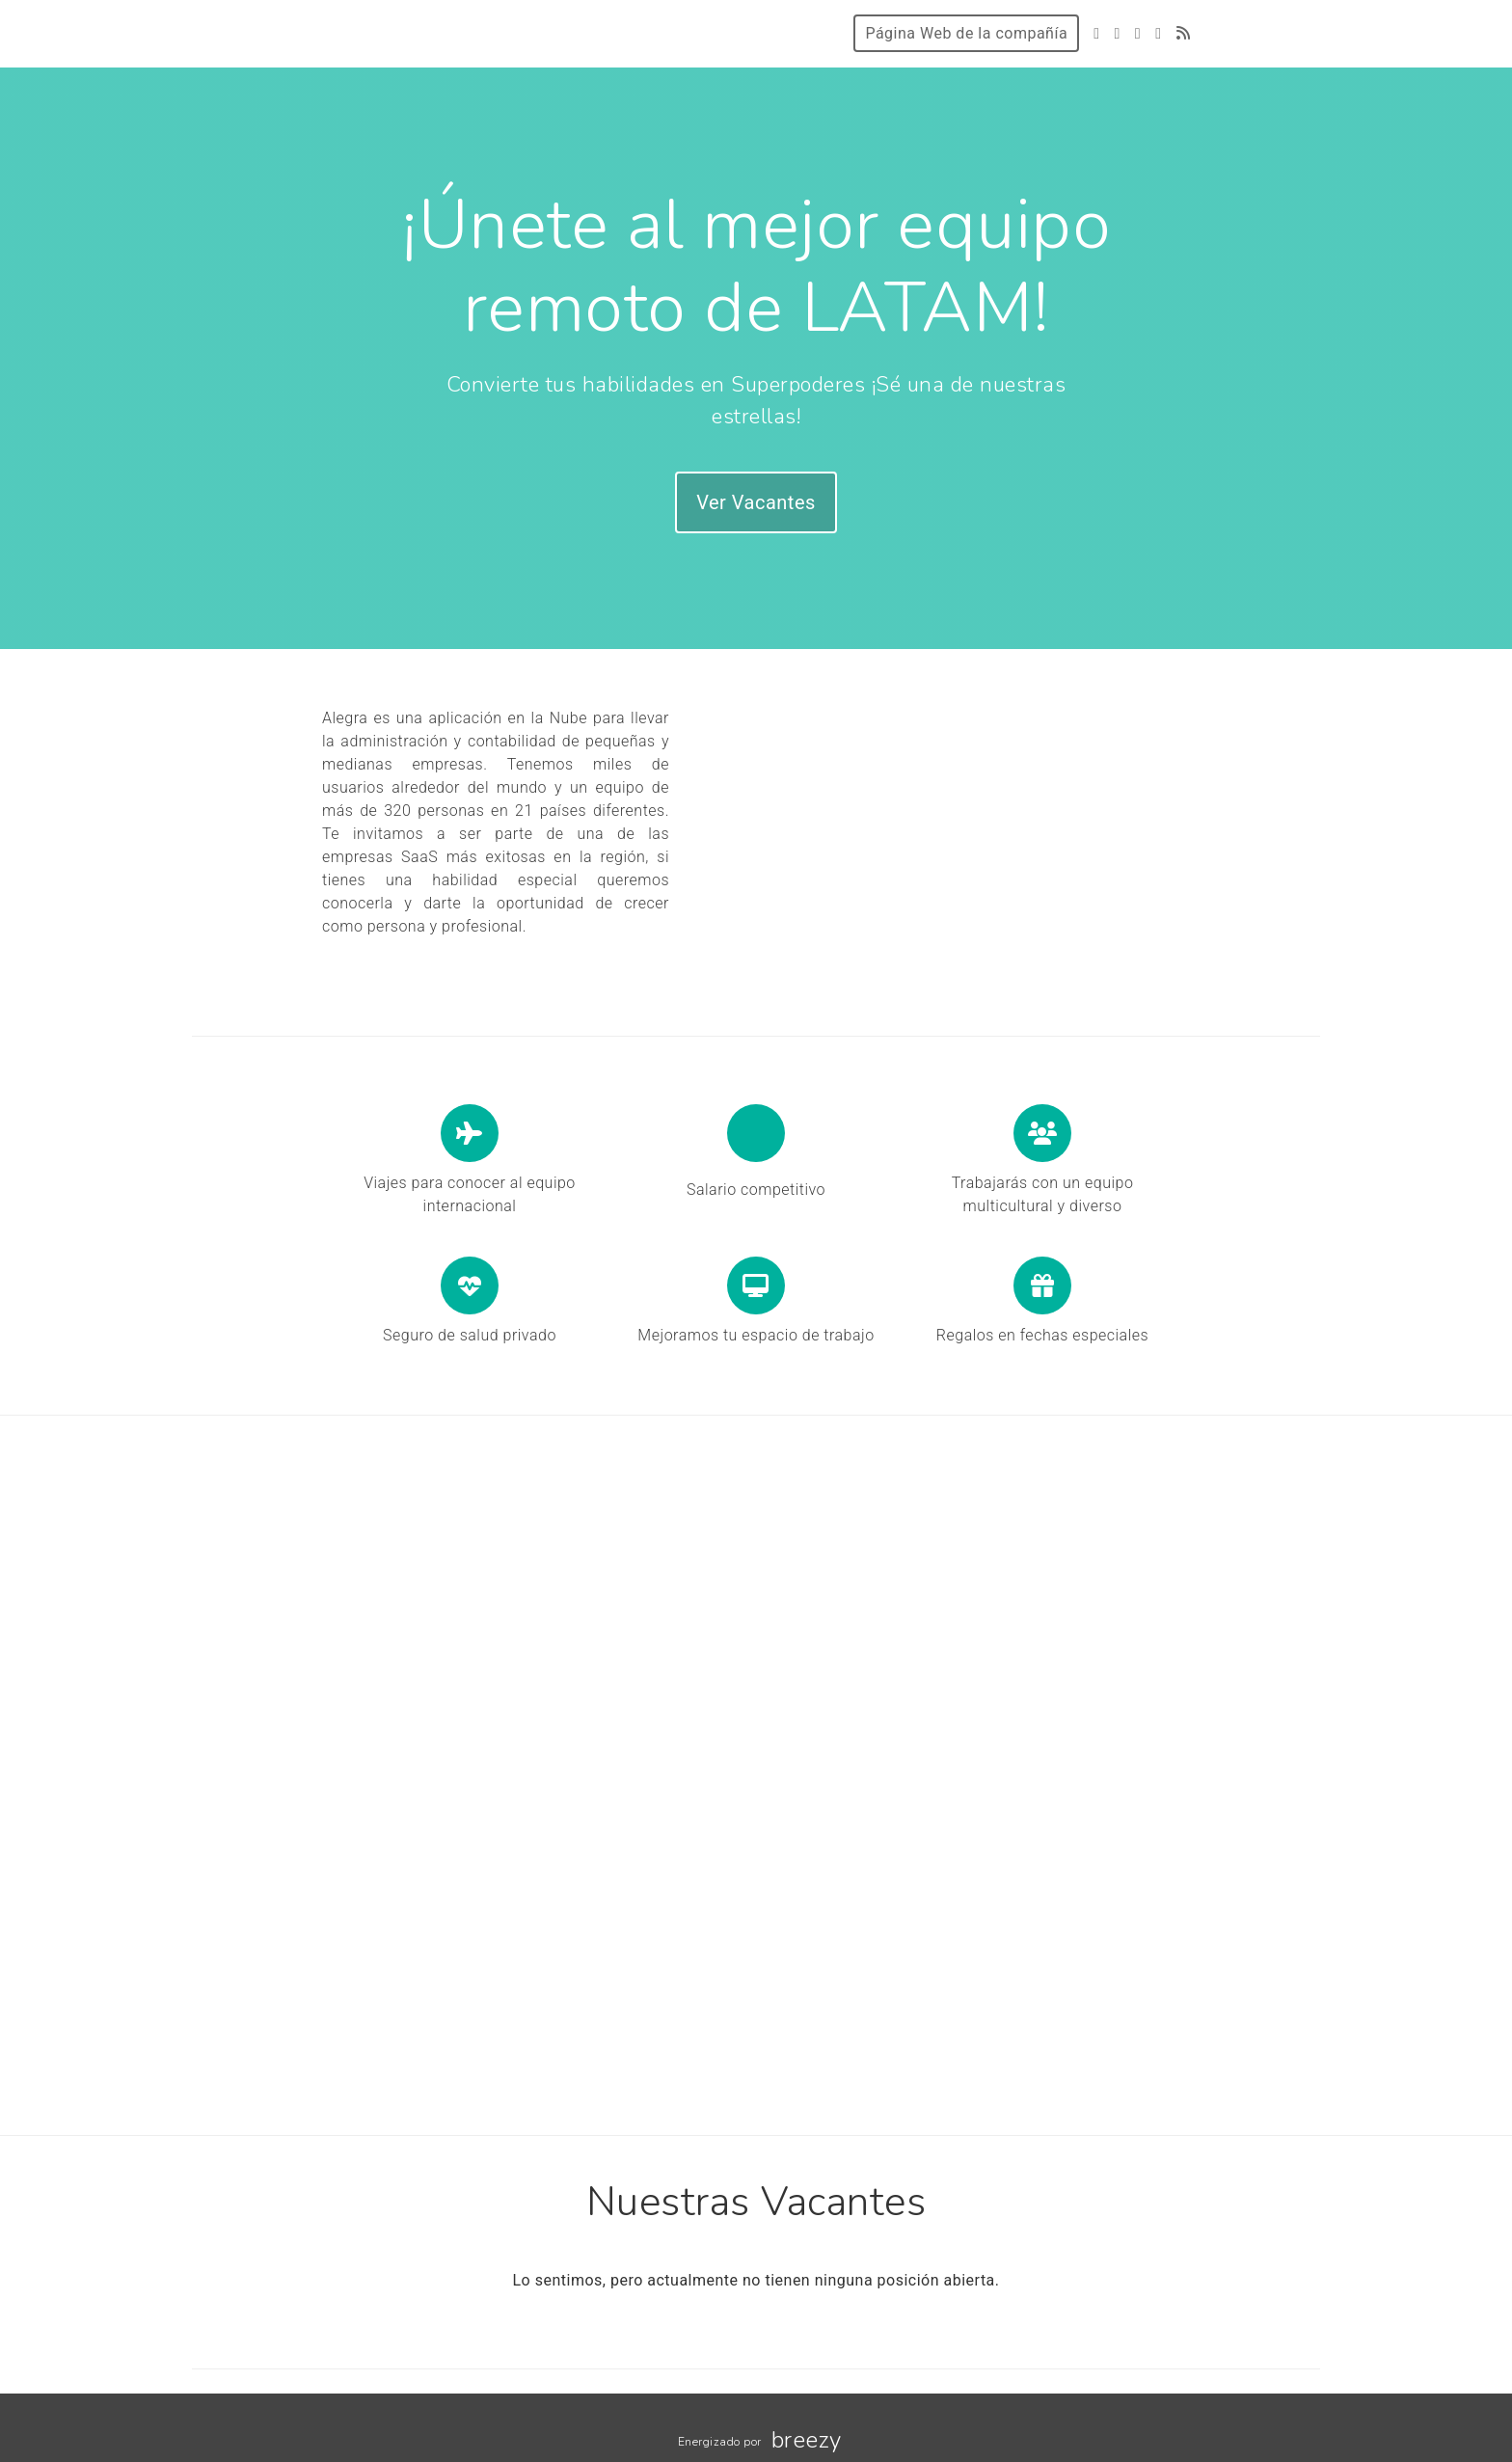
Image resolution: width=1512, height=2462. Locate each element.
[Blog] (1183, 33)
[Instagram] (1138, 33)
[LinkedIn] (1158, 33)
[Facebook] (1117, 33)
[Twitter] (1096, 33)
